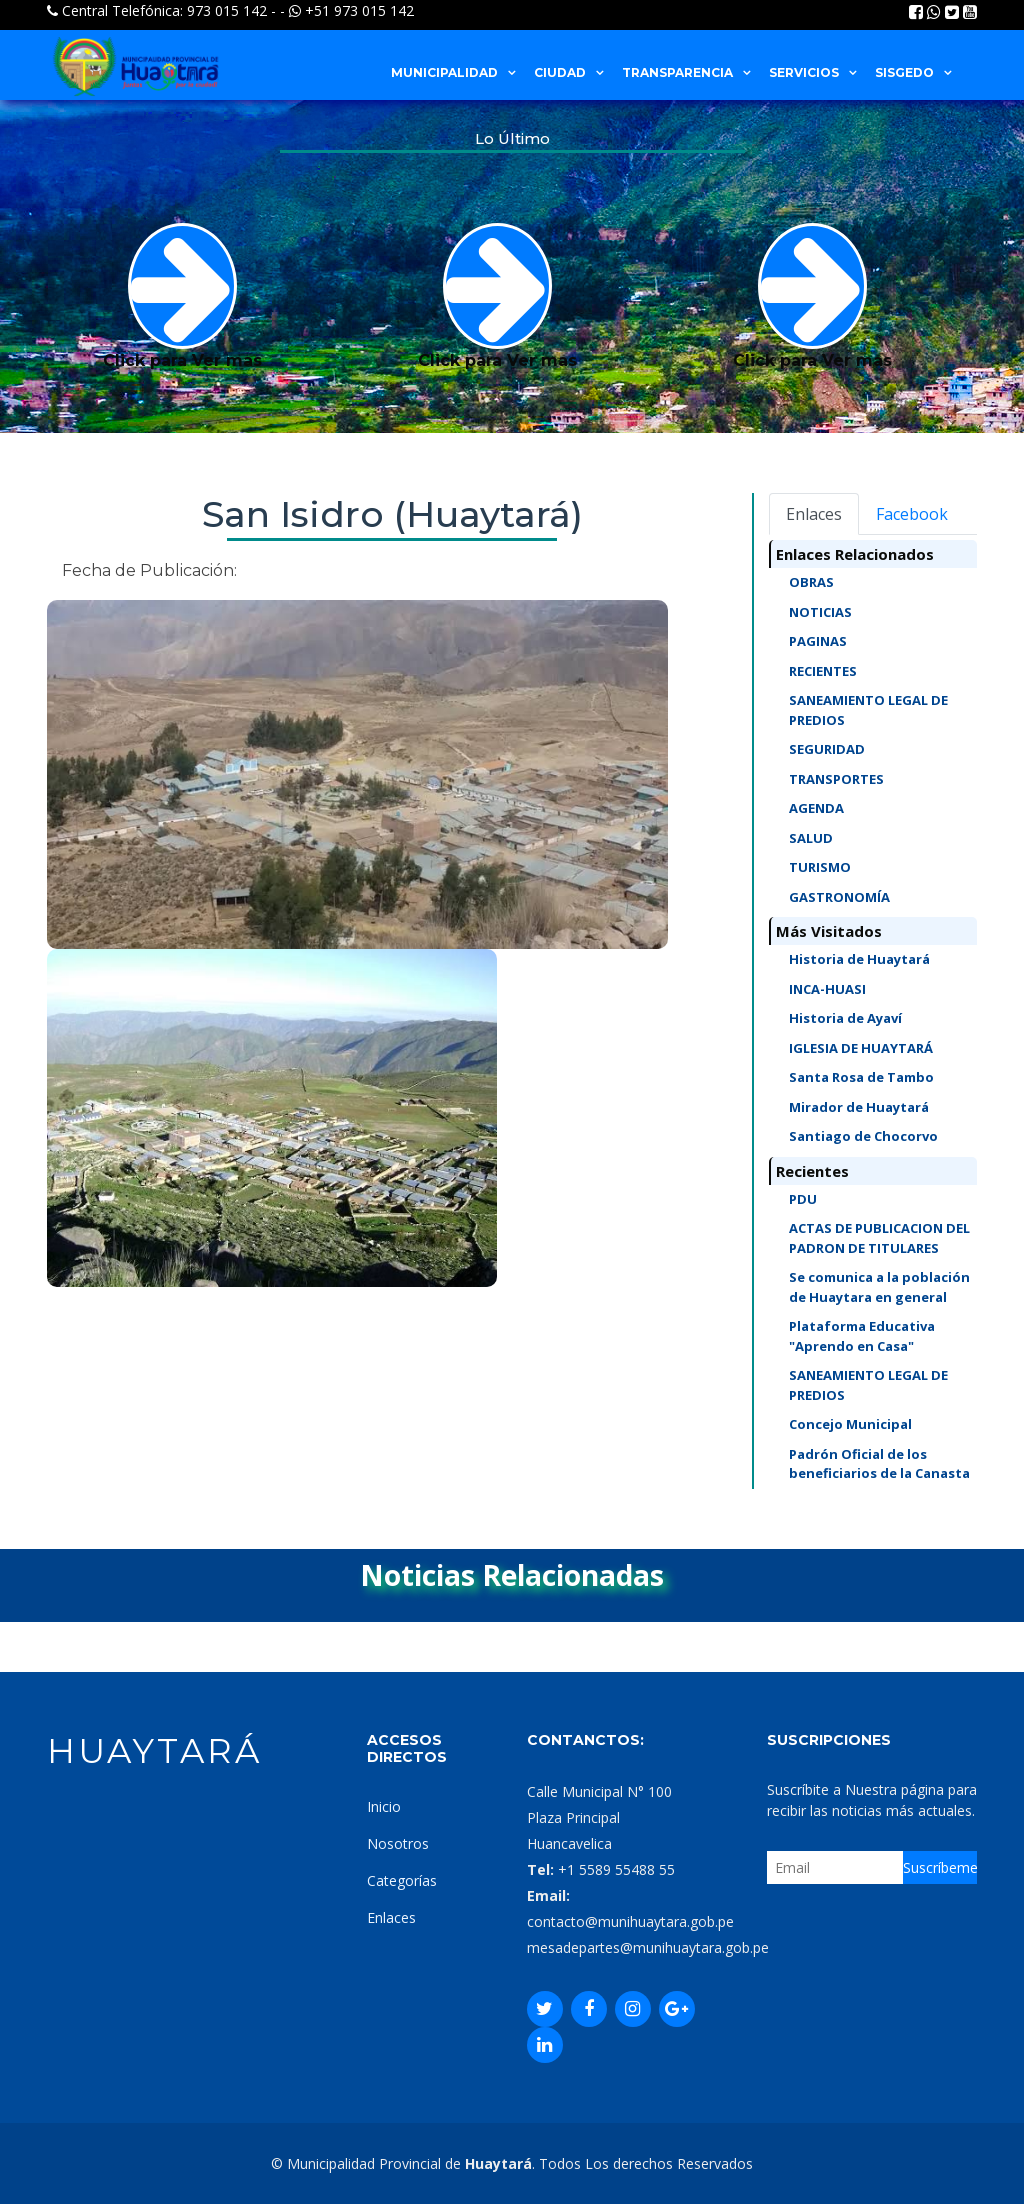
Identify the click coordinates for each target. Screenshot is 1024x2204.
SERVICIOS (804, 72)
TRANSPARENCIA (677, 72)
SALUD (811, 838)
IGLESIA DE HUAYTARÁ (861, 1048)
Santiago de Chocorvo (863, 1136)
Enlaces (391, 1917)
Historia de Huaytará (859, 959)
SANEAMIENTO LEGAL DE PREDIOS (868, 710)
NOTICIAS (820, 612)
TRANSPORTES (836, 779)
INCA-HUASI (827, 989)
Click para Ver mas (182, 296)
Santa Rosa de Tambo (861, 1077)
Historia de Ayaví (845, 1018)
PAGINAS (818, 641)
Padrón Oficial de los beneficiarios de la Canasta (879, 1464)
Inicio (384, 1806)
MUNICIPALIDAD (444, 72)
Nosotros (398, 1843)
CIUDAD (560, 72)
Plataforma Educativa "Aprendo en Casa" (862, 1336)
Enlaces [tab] (814, 514)
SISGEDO (904, 72)
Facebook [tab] (912, 514)
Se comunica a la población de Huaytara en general (879, 1287)
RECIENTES (823, 671)
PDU (803, 1199)
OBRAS (811, 582)
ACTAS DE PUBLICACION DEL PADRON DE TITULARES (879, 1238)
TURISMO (820, 867)
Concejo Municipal (850, 1424)
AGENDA (816, 808)
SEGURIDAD (827, 749)
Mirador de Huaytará (859, 1107)
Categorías (402, 1880)
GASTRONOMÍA (839, 897)
